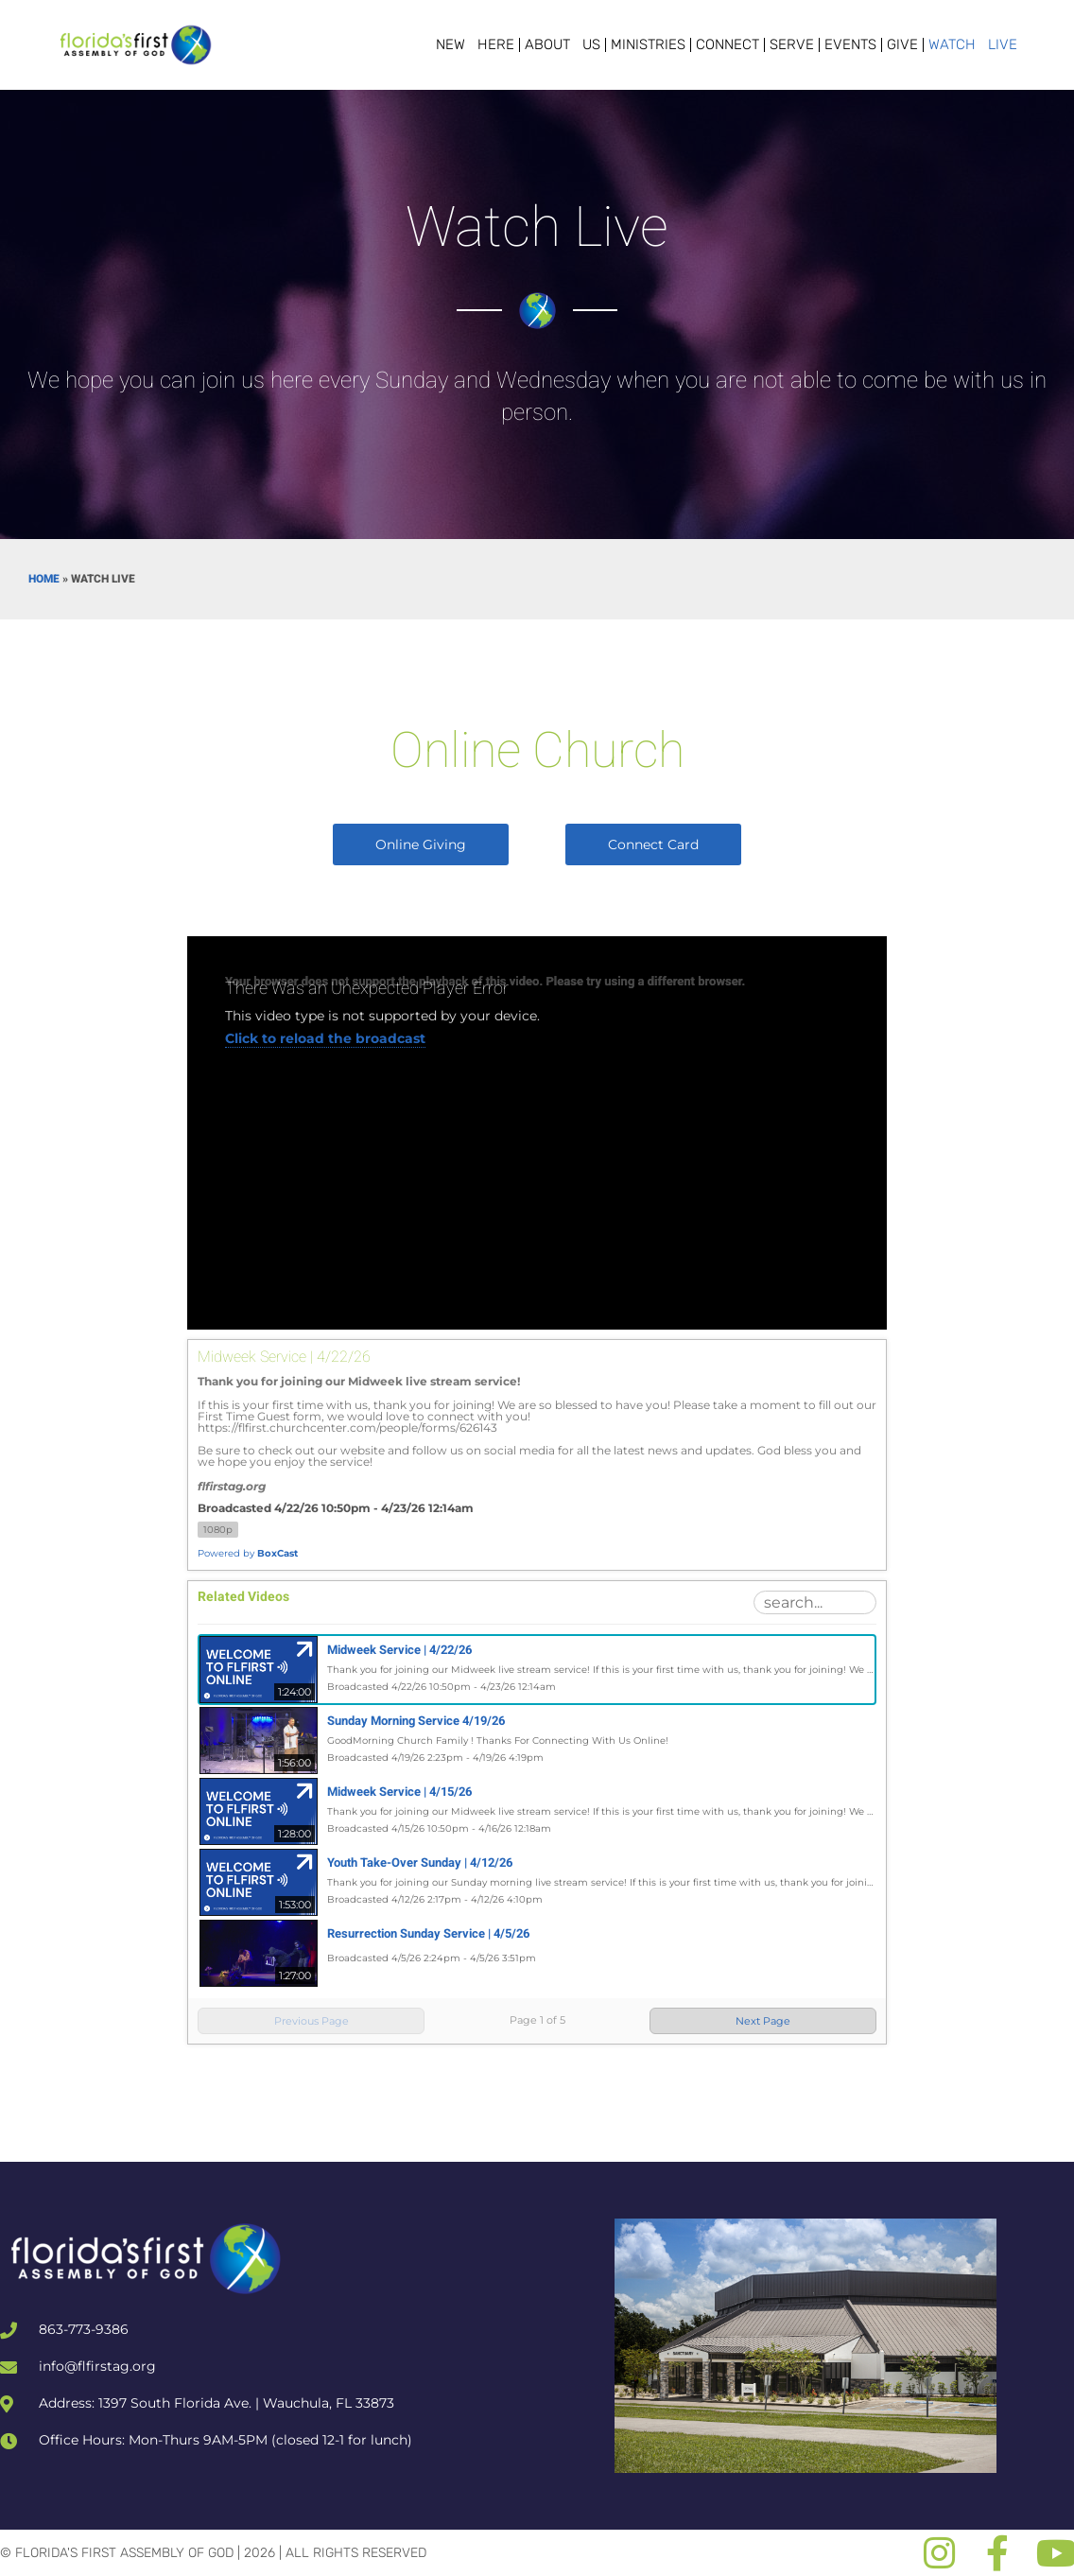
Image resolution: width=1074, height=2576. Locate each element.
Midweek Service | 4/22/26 (399, 1650)
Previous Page (311, 2021)
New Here (475, 44)
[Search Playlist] (815, 1602)
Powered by (248, 1553)
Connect (727, 44)
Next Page (763, 2021)
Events (850, 44)
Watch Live (972, 44)
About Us (562, 44)
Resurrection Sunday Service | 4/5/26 (428, 1933)
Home (44, 579)
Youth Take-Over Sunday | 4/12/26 (419, 1862)
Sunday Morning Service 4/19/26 (416, 1721)
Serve (792, 44)
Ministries (648, 44)
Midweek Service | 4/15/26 (399, 1792)
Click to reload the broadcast (325, 1038)
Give (902, 44)
